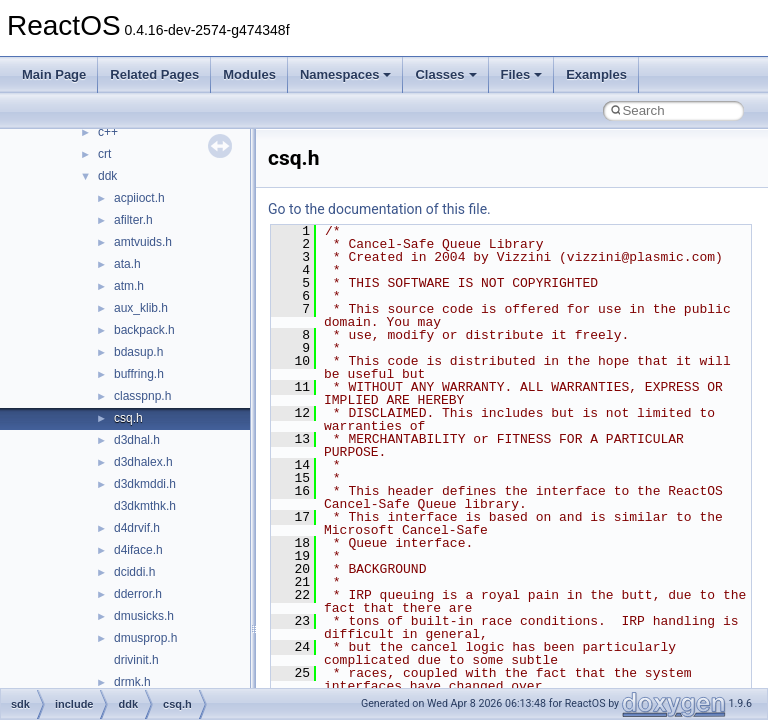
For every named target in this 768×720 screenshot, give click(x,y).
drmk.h (132, 682)
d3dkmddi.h (145, 484)
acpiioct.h (139, 198)
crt (104, 154)
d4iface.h (138, 550)
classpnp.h (142, 396)
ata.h (127, 264)
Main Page (54, 74)
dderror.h (138, 594)
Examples (596, 74)
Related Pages (154, 74)
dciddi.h (134, 572)
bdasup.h (138, 352)
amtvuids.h (143, 242)
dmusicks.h (144, 616)
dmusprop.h (145, 638)
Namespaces (346, 74)
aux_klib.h (141, 308)
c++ (108, 132)
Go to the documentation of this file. (379, 209)
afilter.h (133, 220)
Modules (249, 74)
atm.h (129, 286)
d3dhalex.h (143, 462)
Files (522, 74)
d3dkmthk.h (145, 506)
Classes (445, 74)
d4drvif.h (137, 528)
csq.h (128, 418)
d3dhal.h (137, 440)
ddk (107, 176)
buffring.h (139, 374)
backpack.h (144, 330)
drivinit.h (136, 660)
